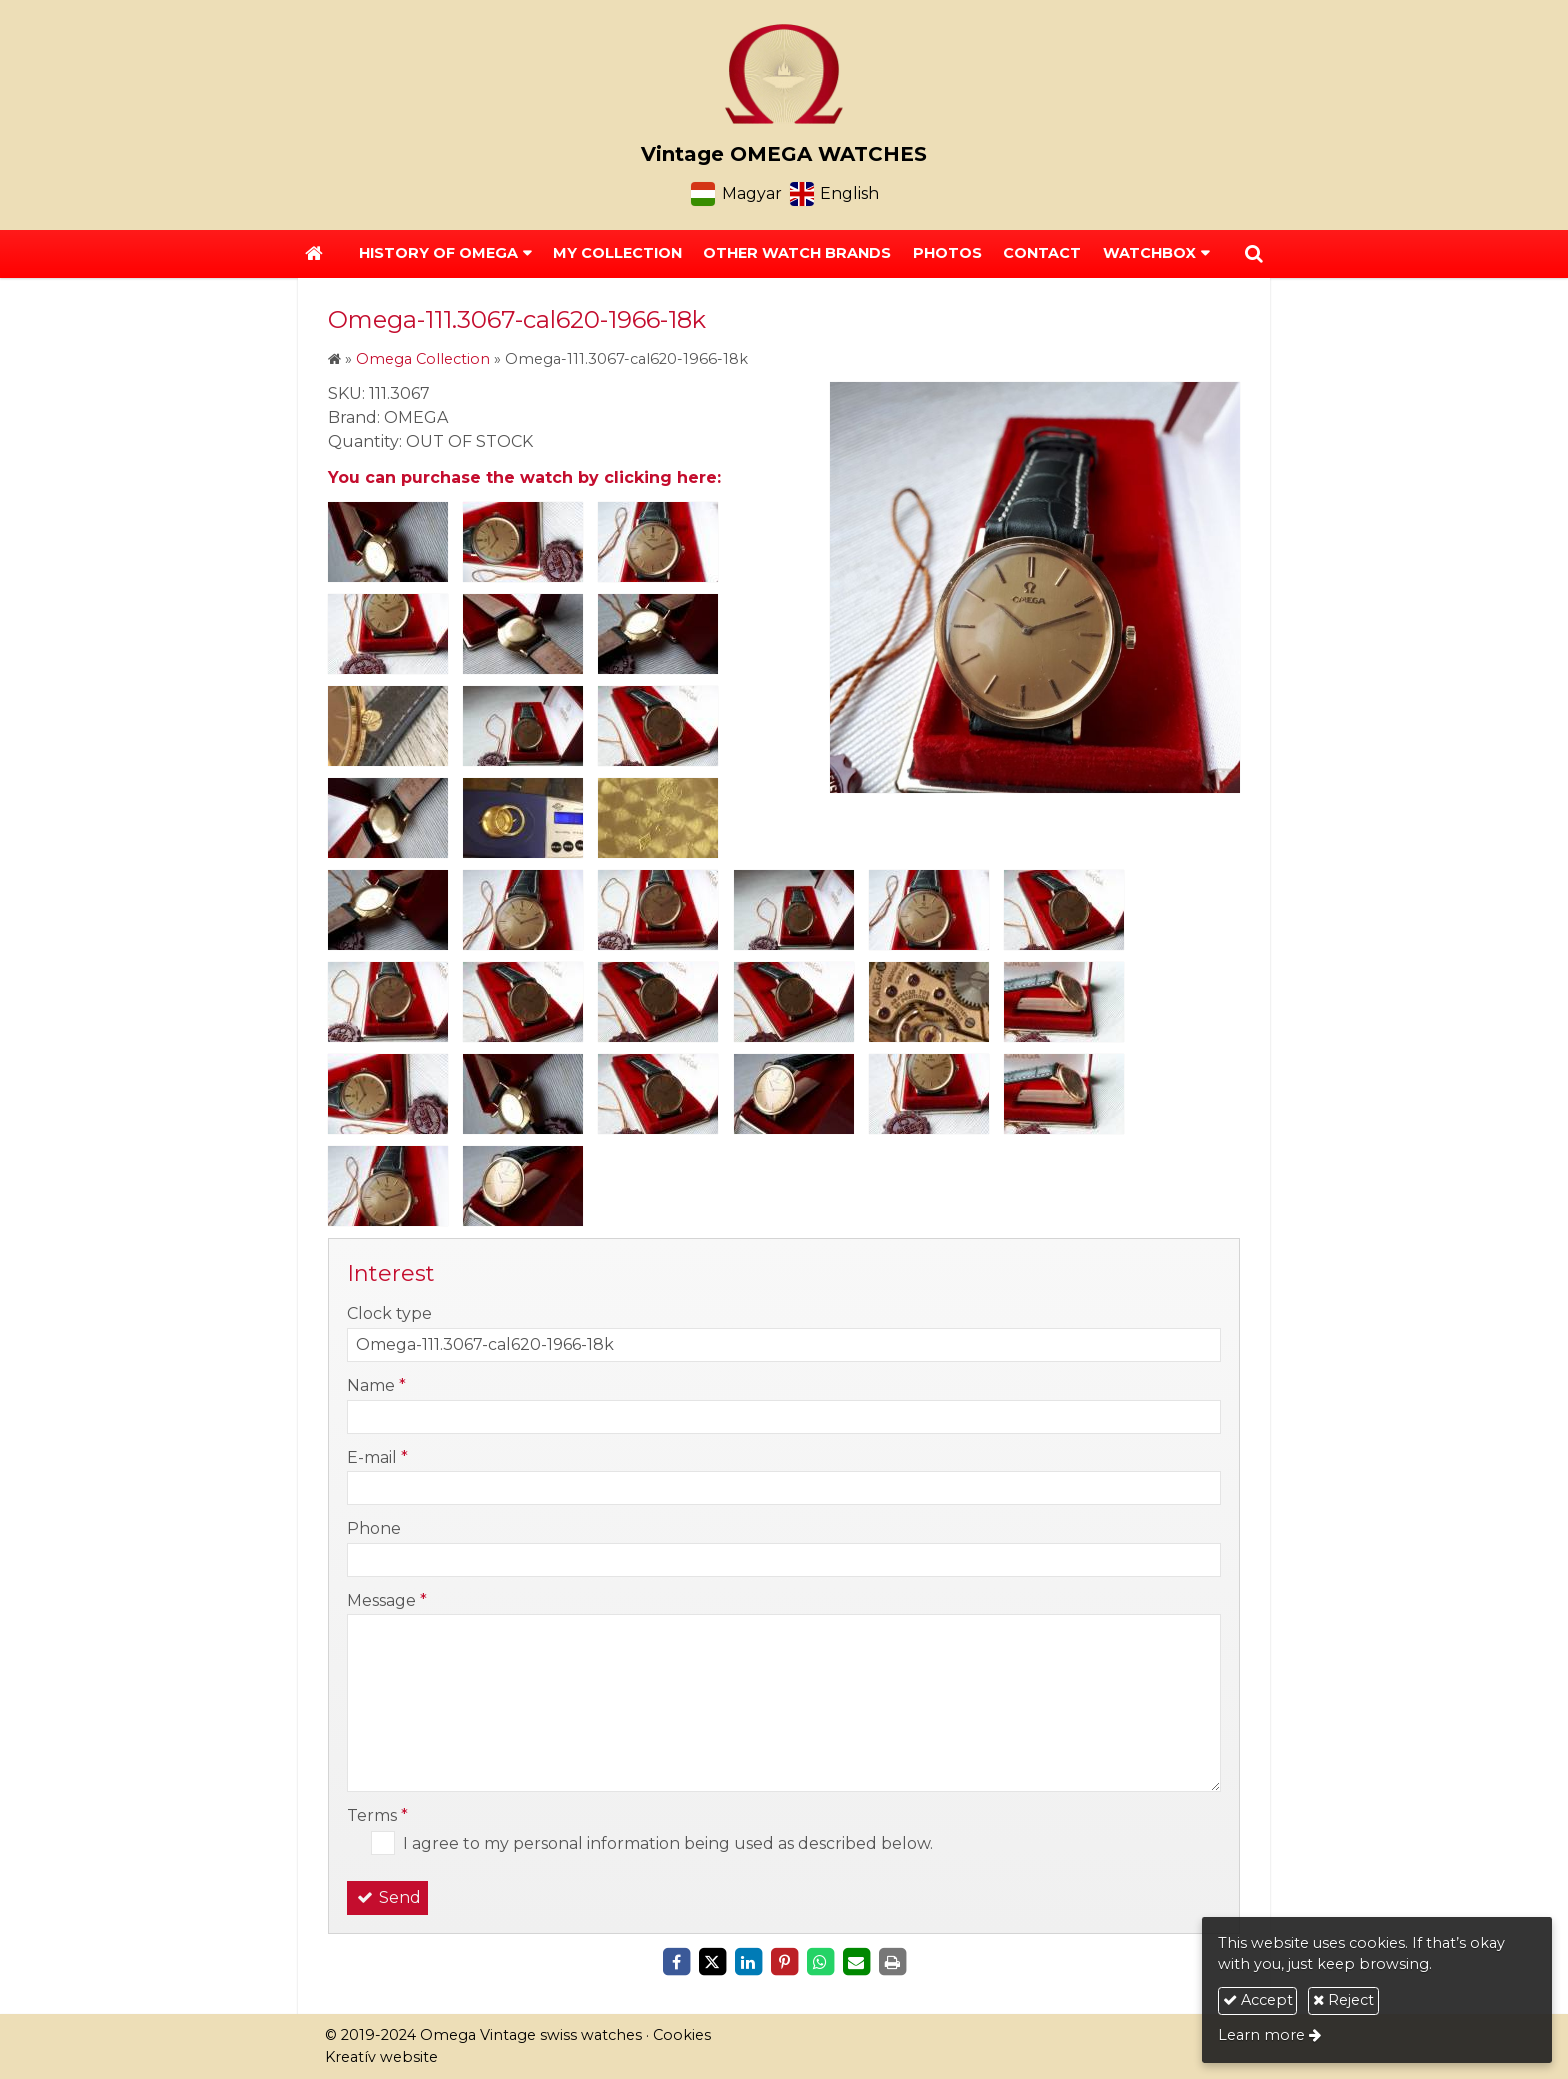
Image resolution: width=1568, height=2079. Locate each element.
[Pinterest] (784, 1962)
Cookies (682, 2035)
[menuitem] (617, 254)
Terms (377, 1815)
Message (387, 1600)
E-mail (377, 1457)
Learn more (1261, 2035)
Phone (374, 1528)
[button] (1254, 254)
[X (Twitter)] (712, 1962)
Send (387, 1897)
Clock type (389, 1313)
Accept (1258, 2000)
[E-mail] (856, 1962)
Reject (1343, 2000)
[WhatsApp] (820, 1962)
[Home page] (784, 74)
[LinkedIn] (748, 1962)
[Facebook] (676, 1962)
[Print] (892, 1962)
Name (376, 1385)
